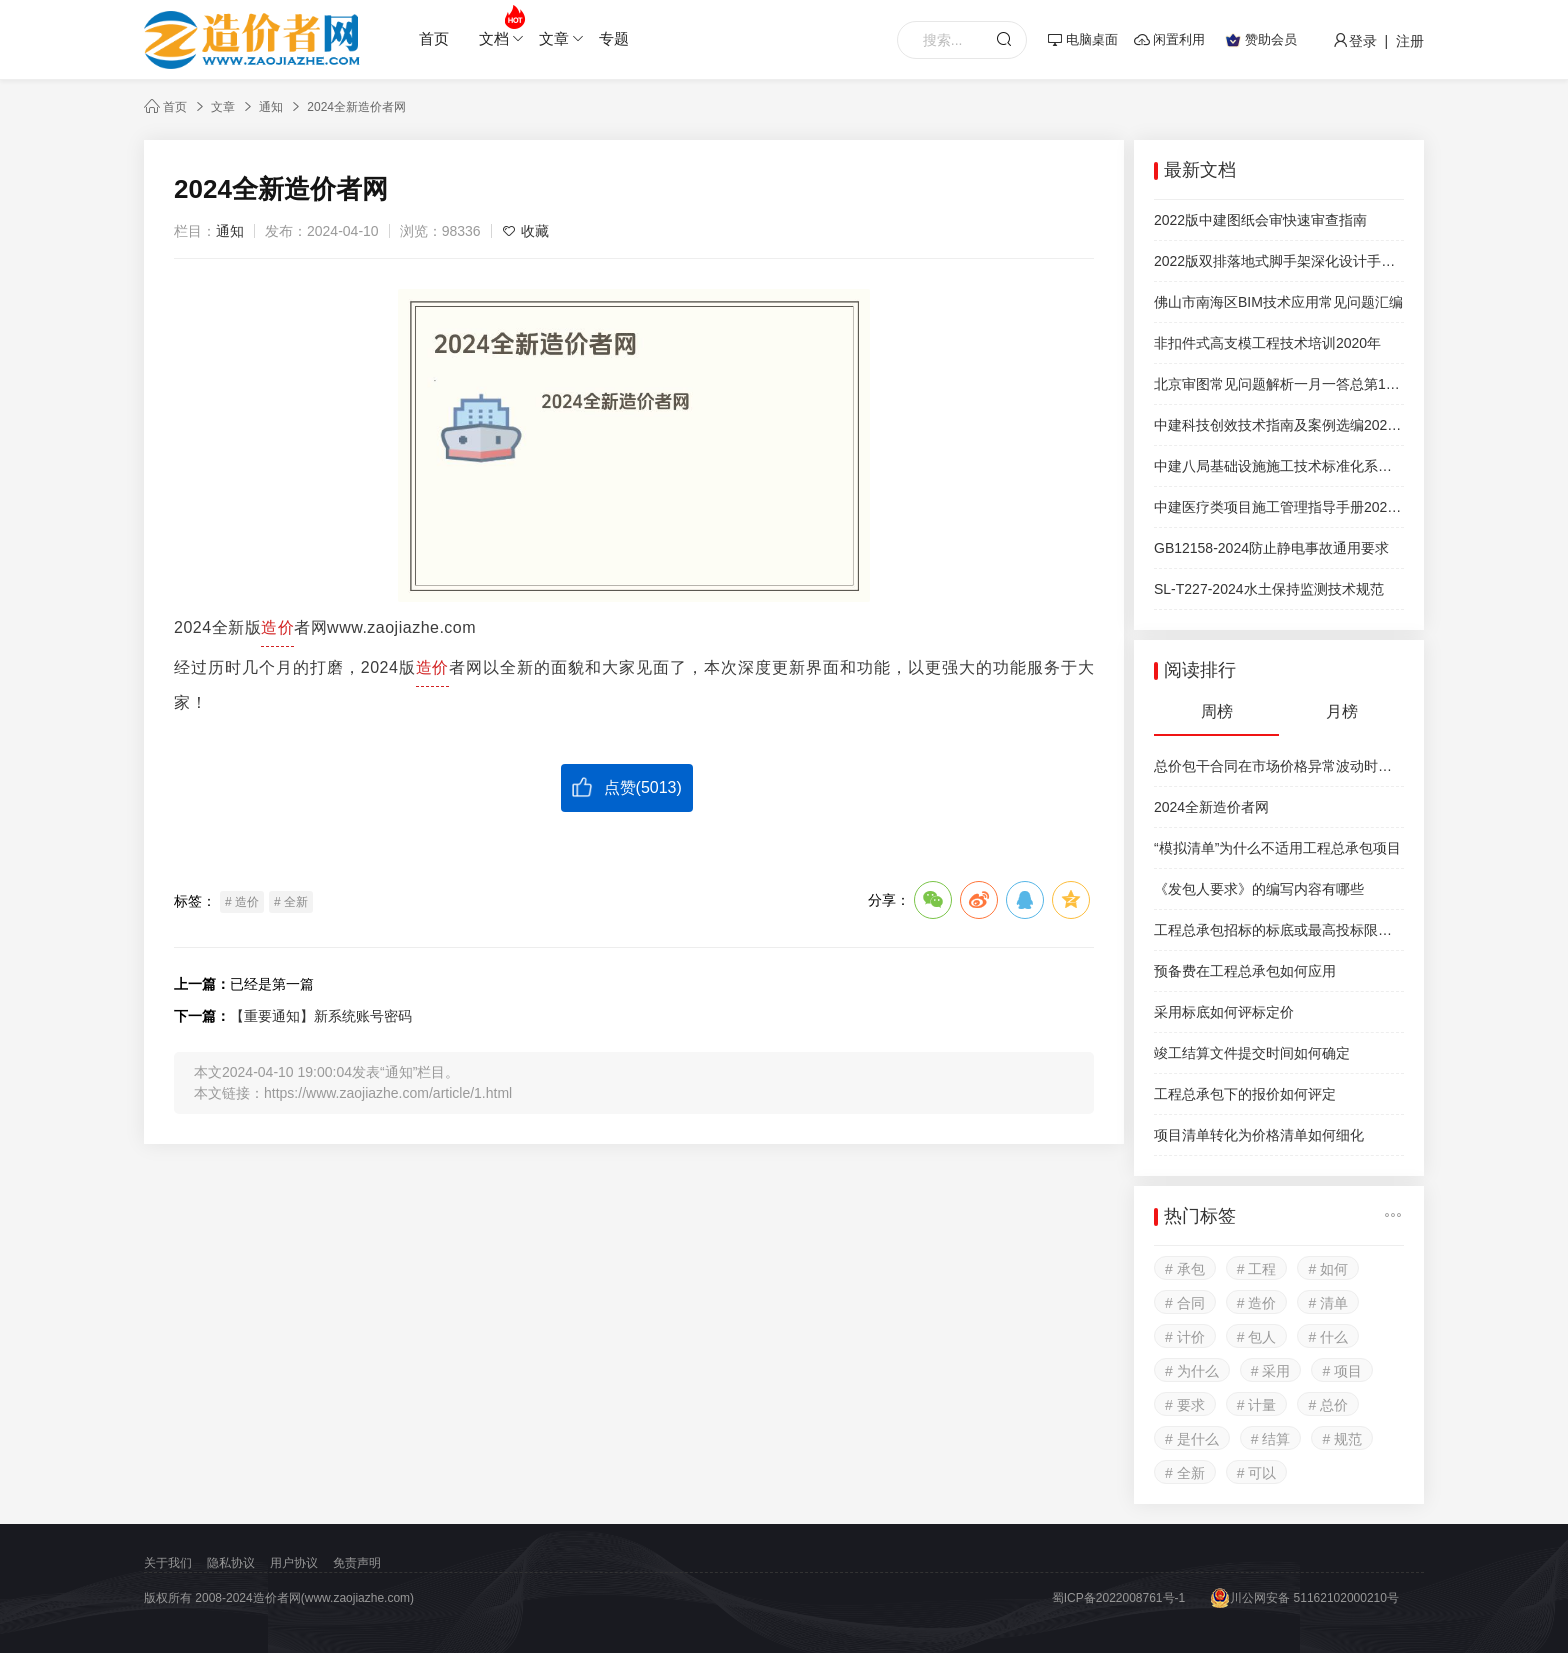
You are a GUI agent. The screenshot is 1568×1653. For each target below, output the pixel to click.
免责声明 (357, 1563)
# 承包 (1185, 1269)
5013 (659, 787)
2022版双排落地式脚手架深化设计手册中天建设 (1279, 261)
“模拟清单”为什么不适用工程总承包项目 (1277, 848)
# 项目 (1342, 1371)
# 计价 (1185, 1337)
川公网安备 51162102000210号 (1304, 1598)
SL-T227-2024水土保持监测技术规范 (1269, 589)
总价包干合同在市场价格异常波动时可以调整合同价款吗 (1279, 766)
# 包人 (1257, 1337)
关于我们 (168, 1563)
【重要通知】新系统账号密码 (321, 1016)
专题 (614, 38)
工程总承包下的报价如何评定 (1245, 1094)
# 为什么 (1192, 1371)
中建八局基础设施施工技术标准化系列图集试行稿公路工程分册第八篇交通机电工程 (1279, 466)
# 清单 (1328, 1303)
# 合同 (1185, 1303)
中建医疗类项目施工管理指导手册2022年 (1279, 507)
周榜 (1217, 711)
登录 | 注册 (1378, 41)
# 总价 (1328, 1405)
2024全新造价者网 (356, 107)
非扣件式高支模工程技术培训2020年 (1267, 343)
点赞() (626, 787)
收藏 (525, 231)
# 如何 (1328, 1269)
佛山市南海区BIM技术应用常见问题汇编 (1278, 302)
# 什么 (1328, 1337)
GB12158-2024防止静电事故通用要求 (1271, 548)
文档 (501, 26)
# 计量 (1257, 1405)
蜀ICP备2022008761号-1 (1118, 1598)
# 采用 (1271, 1371)
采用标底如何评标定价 (1224, 1012)
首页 (434, 38)
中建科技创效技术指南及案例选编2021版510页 (1279, 425)
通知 (271, 107)
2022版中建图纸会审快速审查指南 (1260, 220)
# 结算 (1271, 1439)
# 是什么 (1192, 1439)
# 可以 (1257, 1473)
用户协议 (294, 1563)
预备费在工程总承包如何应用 (1245, 971)
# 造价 (242, 902)
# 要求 (1185, 1405)
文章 (561, 39)
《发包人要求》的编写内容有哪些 (1259, 889)
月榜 (1342, 711)
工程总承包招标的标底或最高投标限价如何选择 (1279, 930)
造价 (277, 627)
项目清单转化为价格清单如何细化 (1259, 1135)
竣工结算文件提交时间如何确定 (1252, 1053)
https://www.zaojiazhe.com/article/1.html (388, 1093)
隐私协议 (231, 1563)
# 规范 (1342, 1439)
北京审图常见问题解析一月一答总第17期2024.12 (1279, 384)
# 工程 (1257, 1269)
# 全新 (291, 902)
